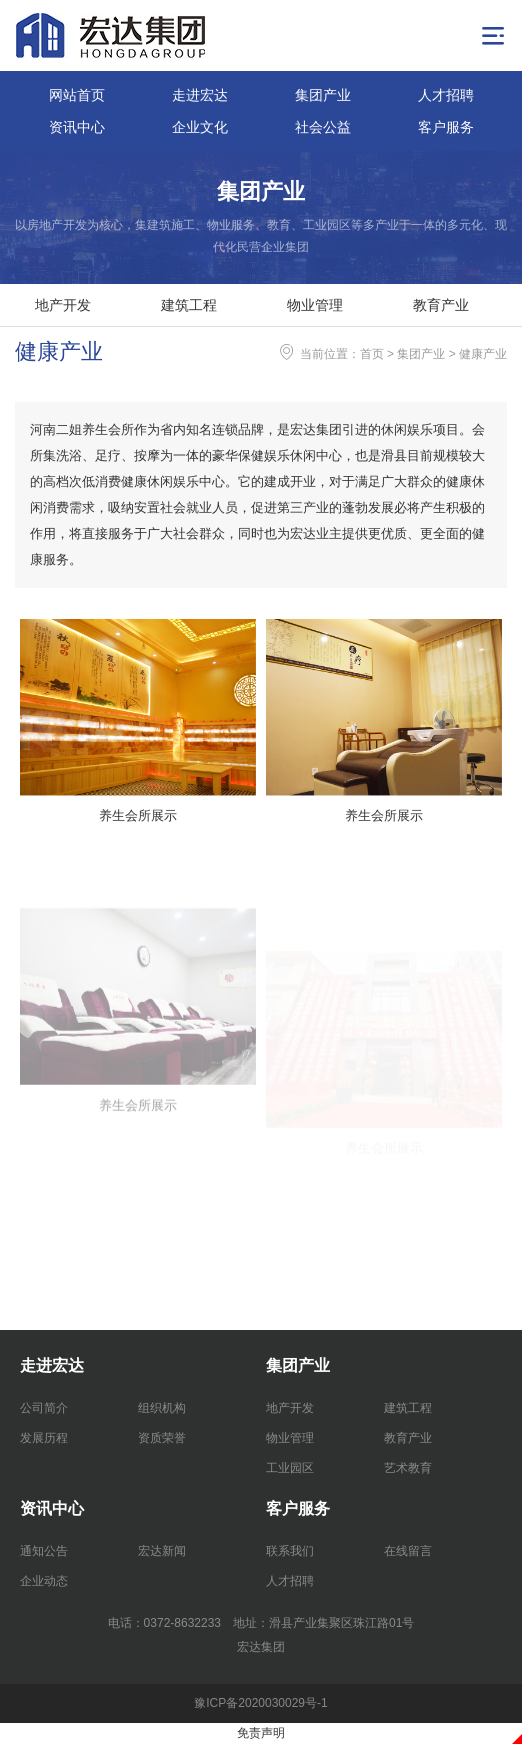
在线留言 (408, 1551)
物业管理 (315, 305)
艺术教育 (408, 1468)
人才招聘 (446, 95)
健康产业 (483, 354)
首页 (372, 354)
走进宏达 (200, 95)
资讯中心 (77, 127)
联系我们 (290, 1551)
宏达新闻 (162, 1551)
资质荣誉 (162, 1438)
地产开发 (63, 305)
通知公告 (44, 1551)
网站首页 (77, 95)
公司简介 (44, 1408)
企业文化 (200, 127)
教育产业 (441, 305)
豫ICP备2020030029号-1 (260, 1703)
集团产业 (323, 95)
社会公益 (323, 127)
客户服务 (446, 127)
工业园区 (290, 1468)
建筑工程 (189, 305)
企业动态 (44, 1581)
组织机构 (162, 1408)
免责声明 (261, 1733)
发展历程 (44, 1438)
